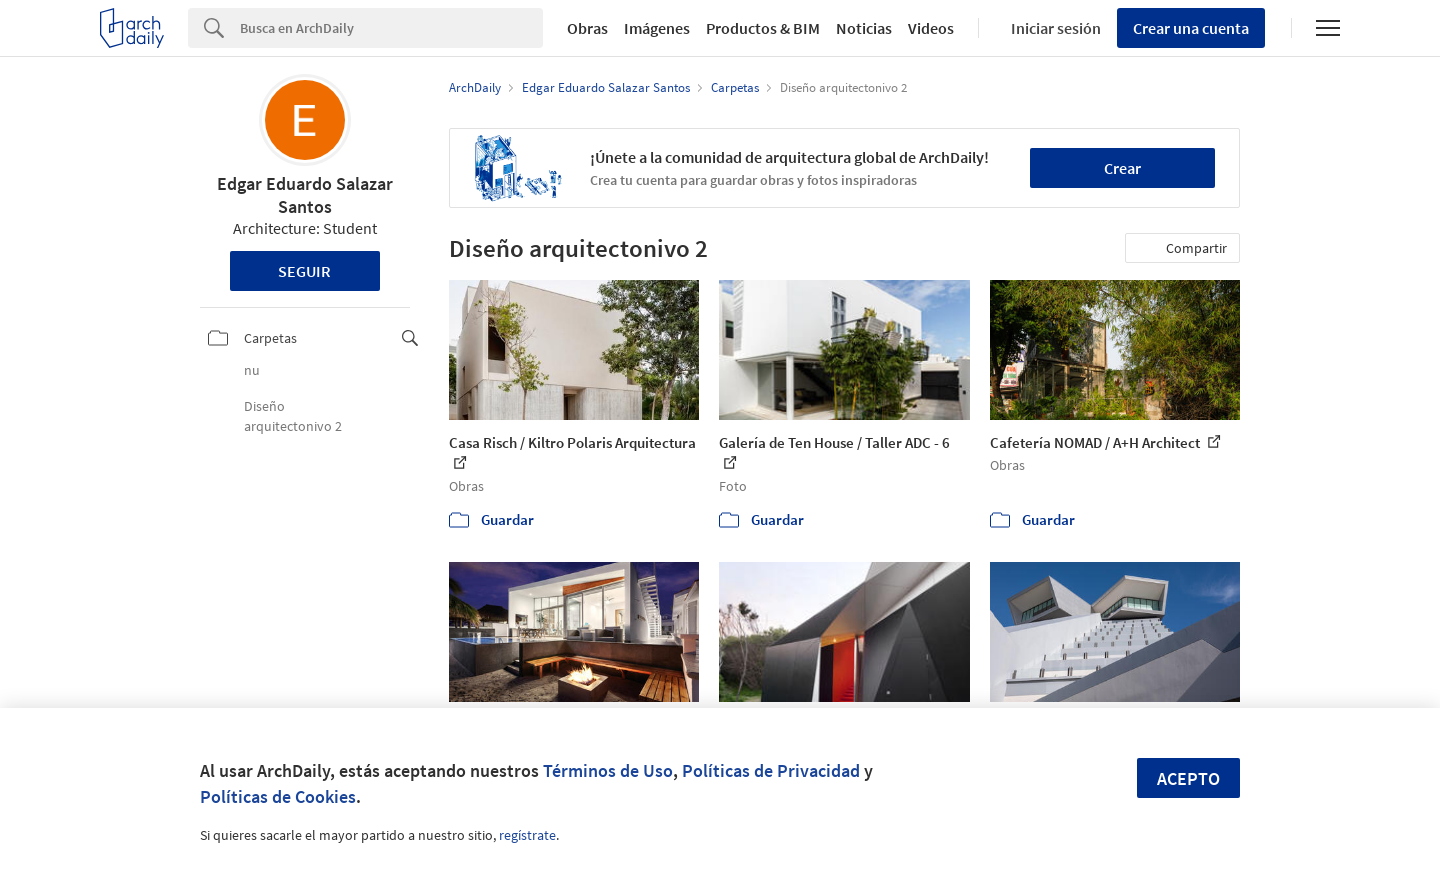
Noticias (864, 28)
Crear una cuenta (1191, 28)
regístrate (527, 835)
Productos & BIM (763, 28)
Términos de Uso (608, 770)
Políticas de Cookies (278, 796)
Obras (587, 28)
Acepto (1188, 778)
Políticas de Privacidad (771, 770)
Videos (931, 28)
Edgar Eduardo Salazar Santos (305, 195)
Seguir (304, 271)
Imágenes (657, 28)
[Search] (391, 28)
